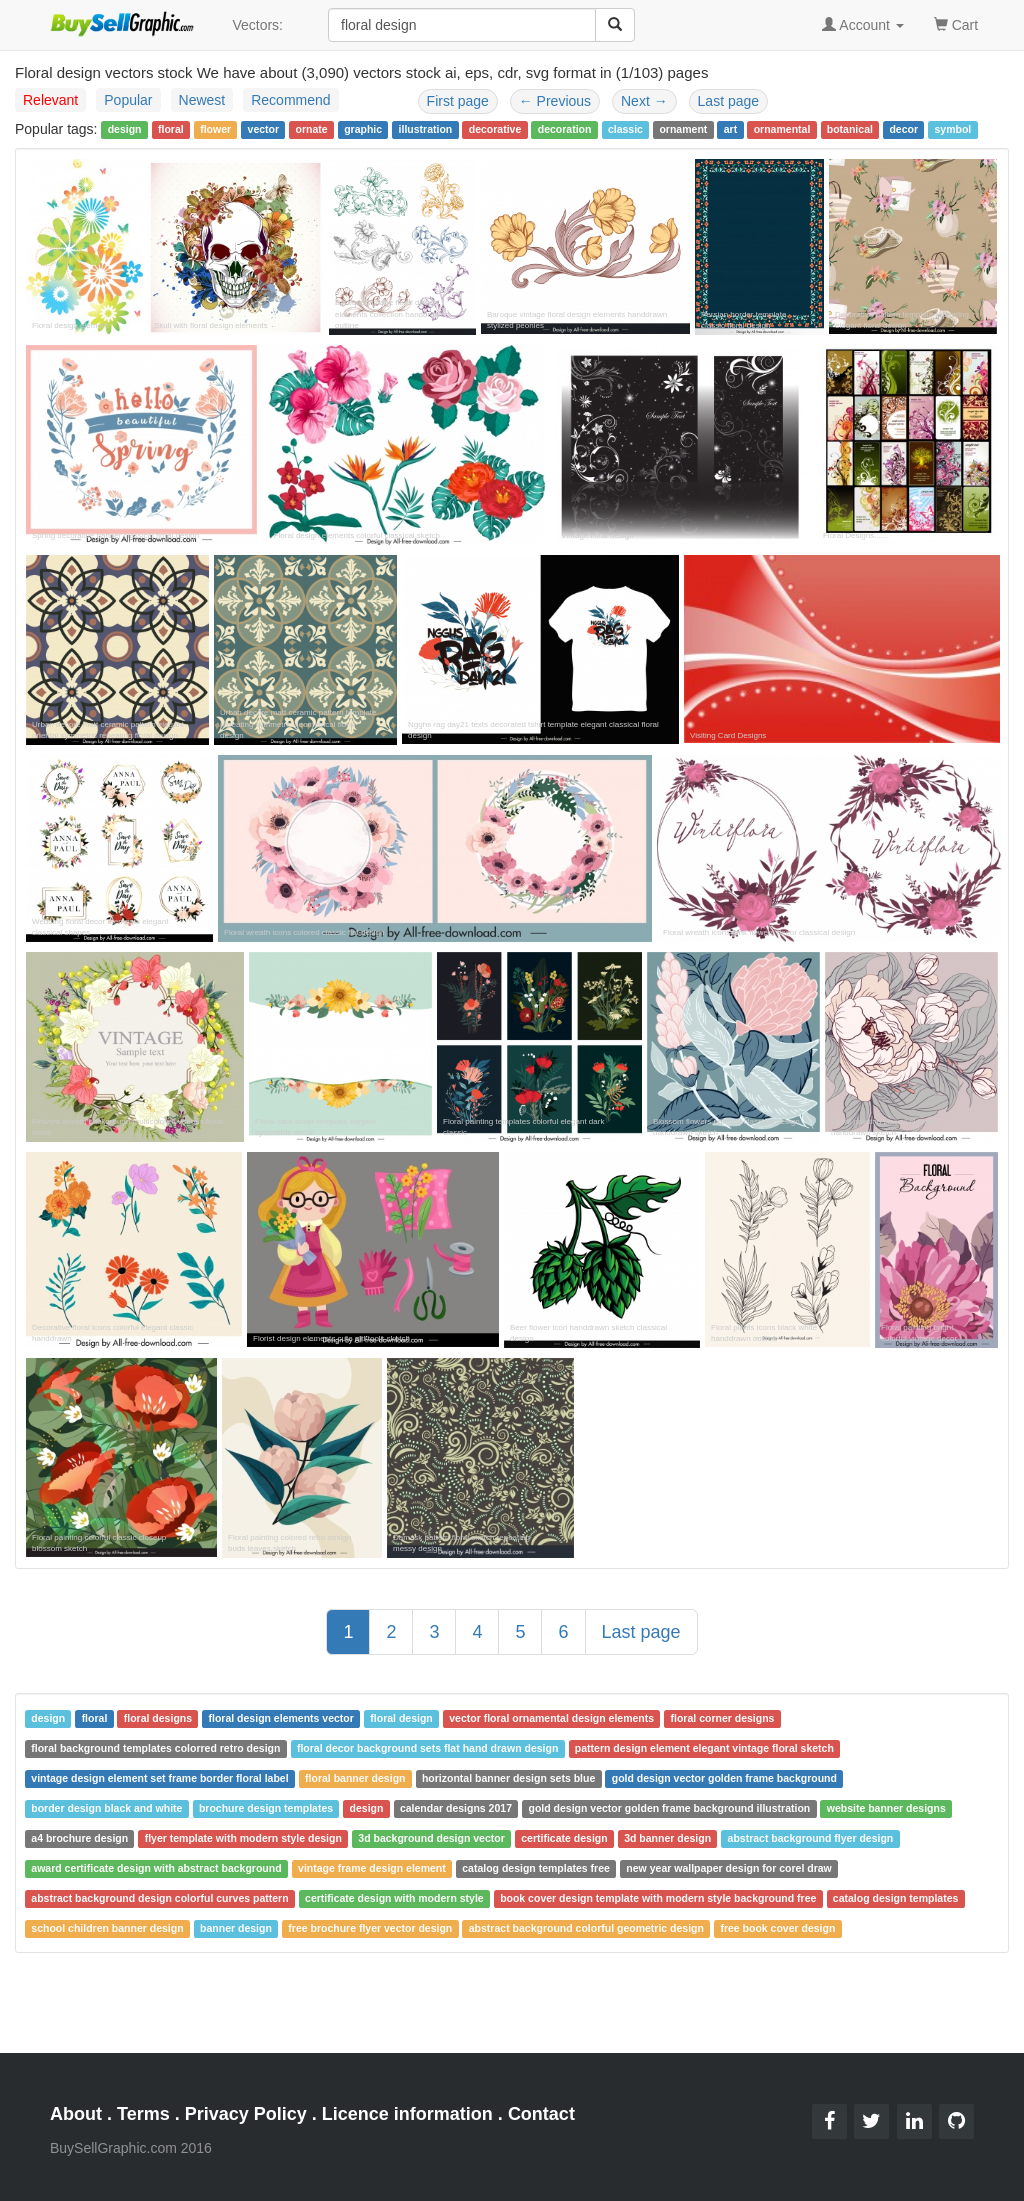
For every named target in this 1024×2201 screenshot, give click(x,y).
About (76, 2114)
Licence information (407, 2114)
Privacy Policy (246, 2114)
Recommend (290, 100)
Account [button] (863, 25)
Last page (729, 101)
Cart (956, 23)
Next (644, 101)
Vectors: (257, 25)
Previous (555, 101)
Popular (128, 100)
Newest (202, 100)
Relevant (50, 100)
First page (458, 101)
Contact (541, 2114)
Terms (143, 2114)
